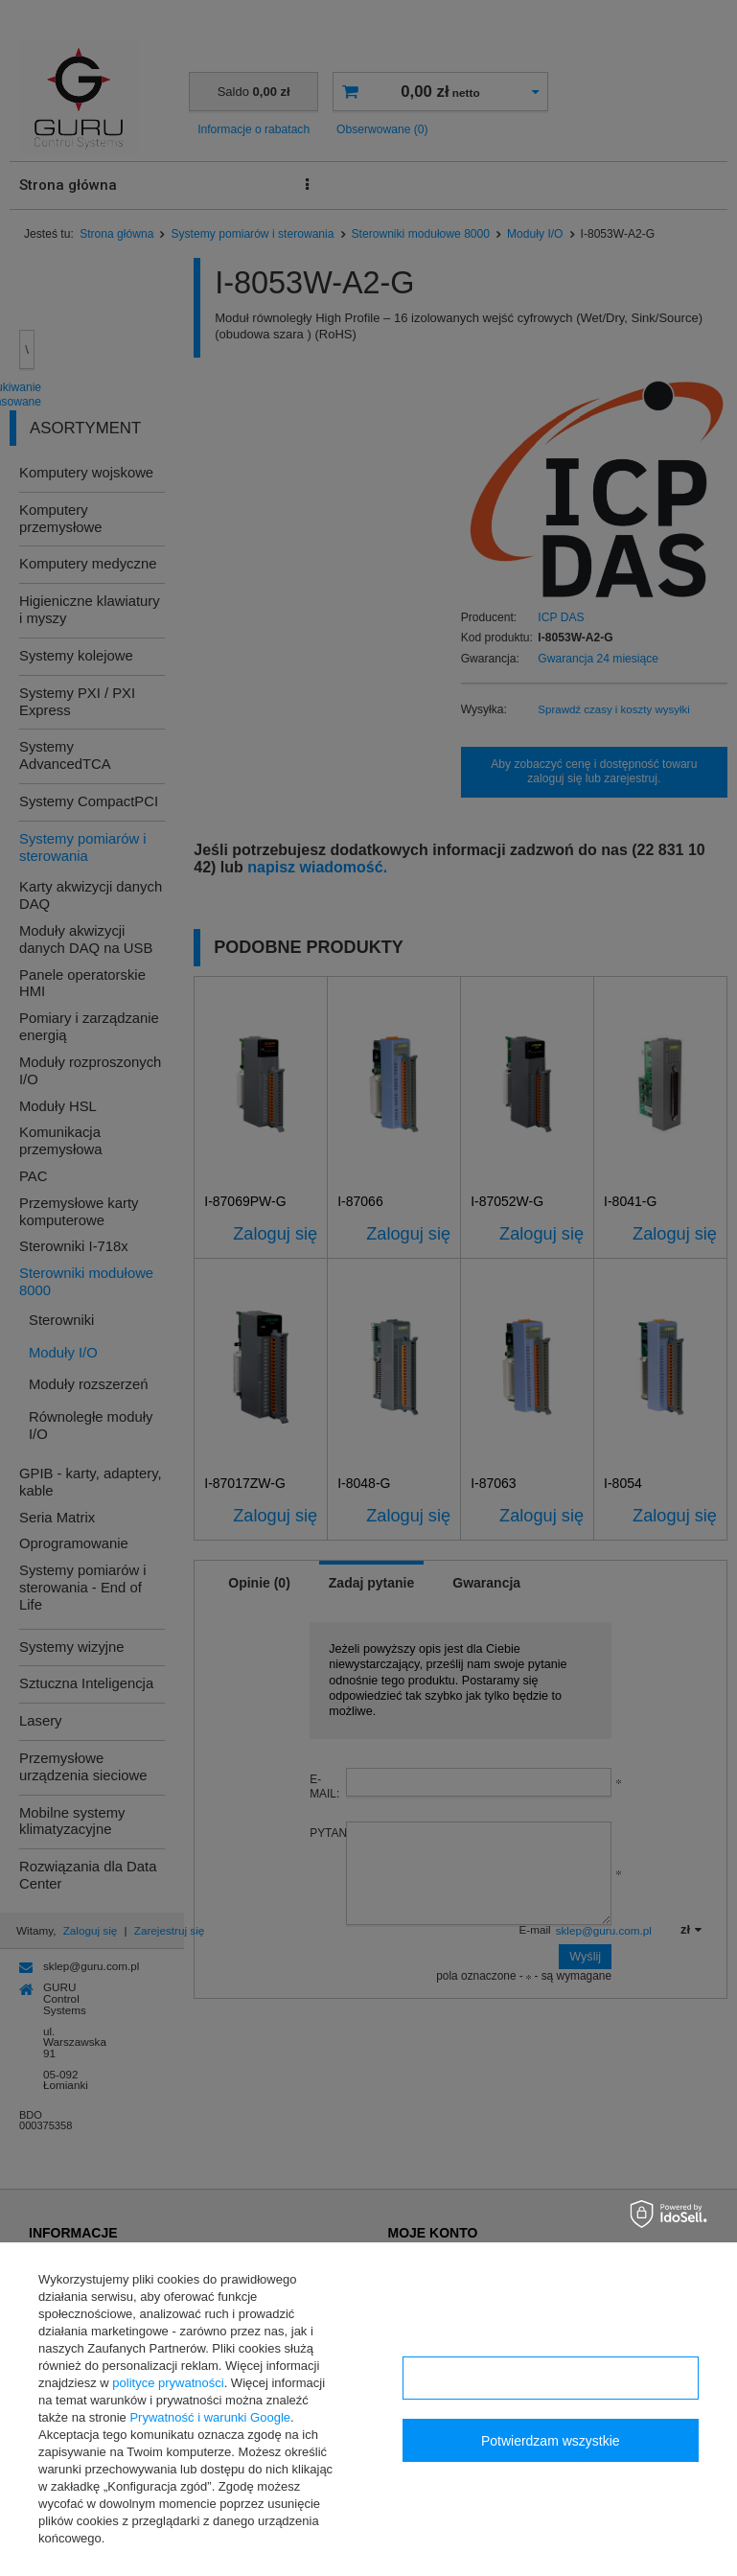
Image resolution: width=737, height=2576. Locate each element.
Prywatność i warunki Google (209, 2417)
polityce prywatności (167, 2383)
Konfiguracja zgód (550, 2378)
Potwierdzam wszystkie (550, 2440)
